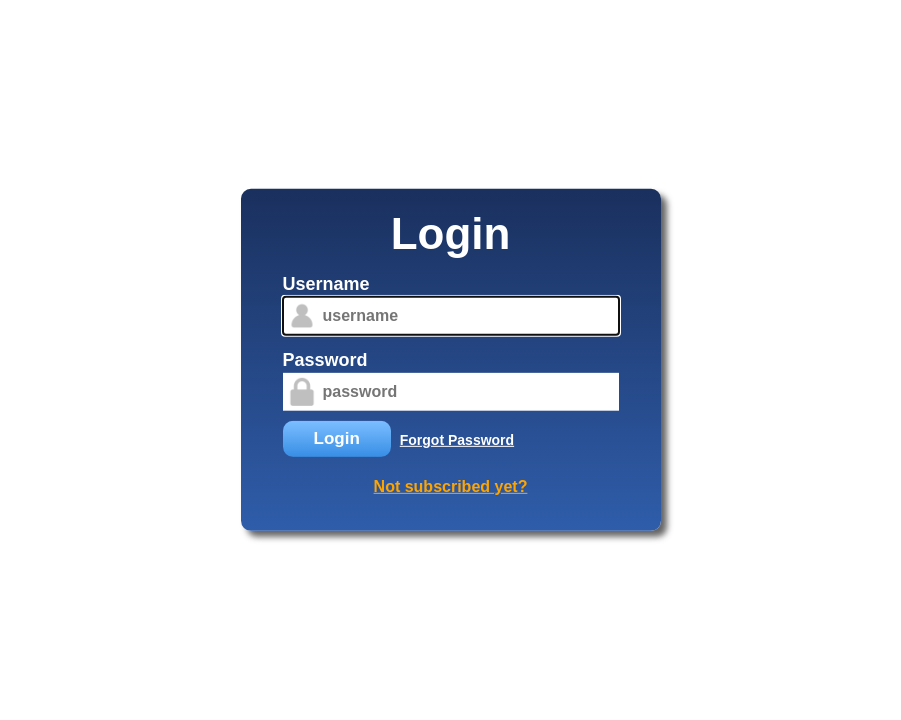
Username (326, 284)
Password (325, 360)
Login (337, 438)
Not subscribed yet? (451, 486)
